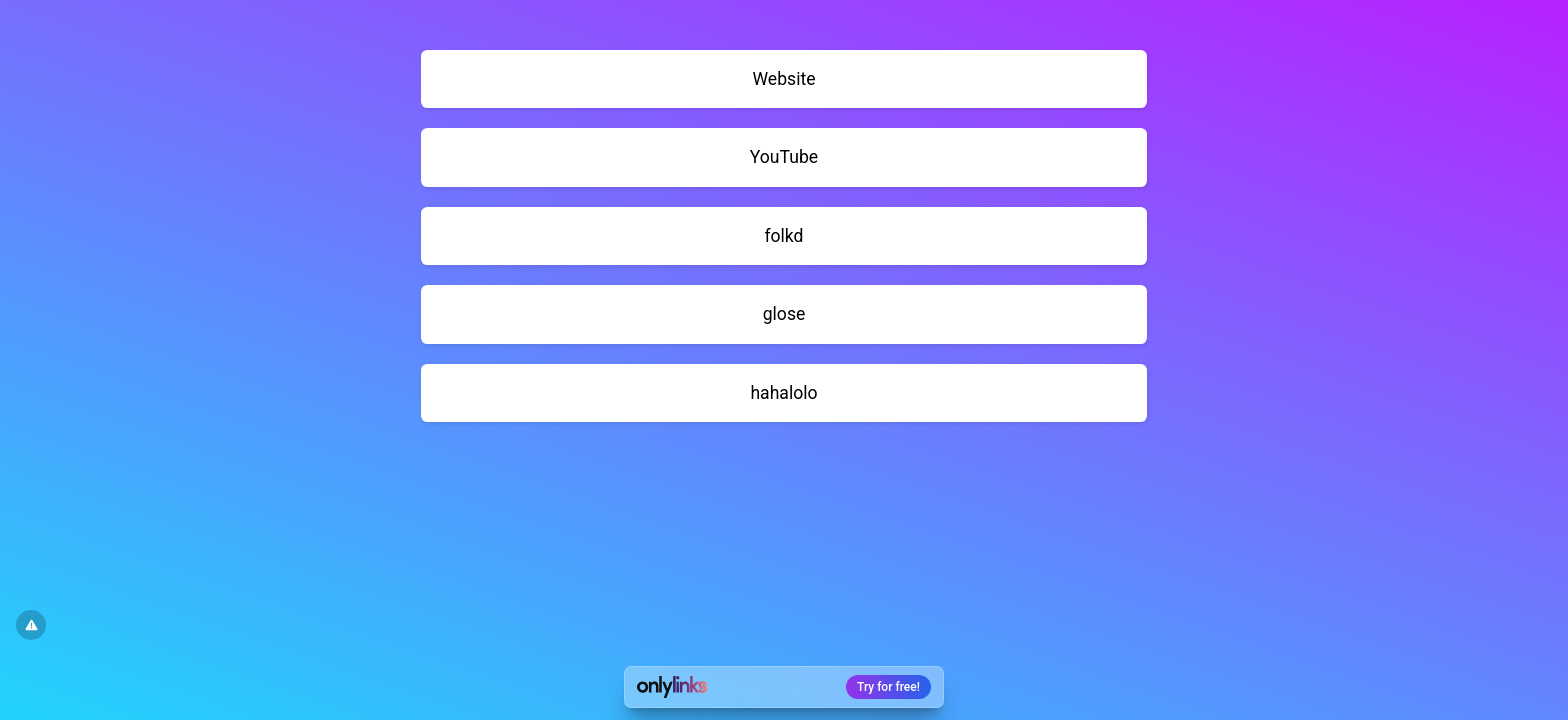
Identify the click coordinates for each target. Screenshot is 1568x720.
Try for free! (888, 687)
